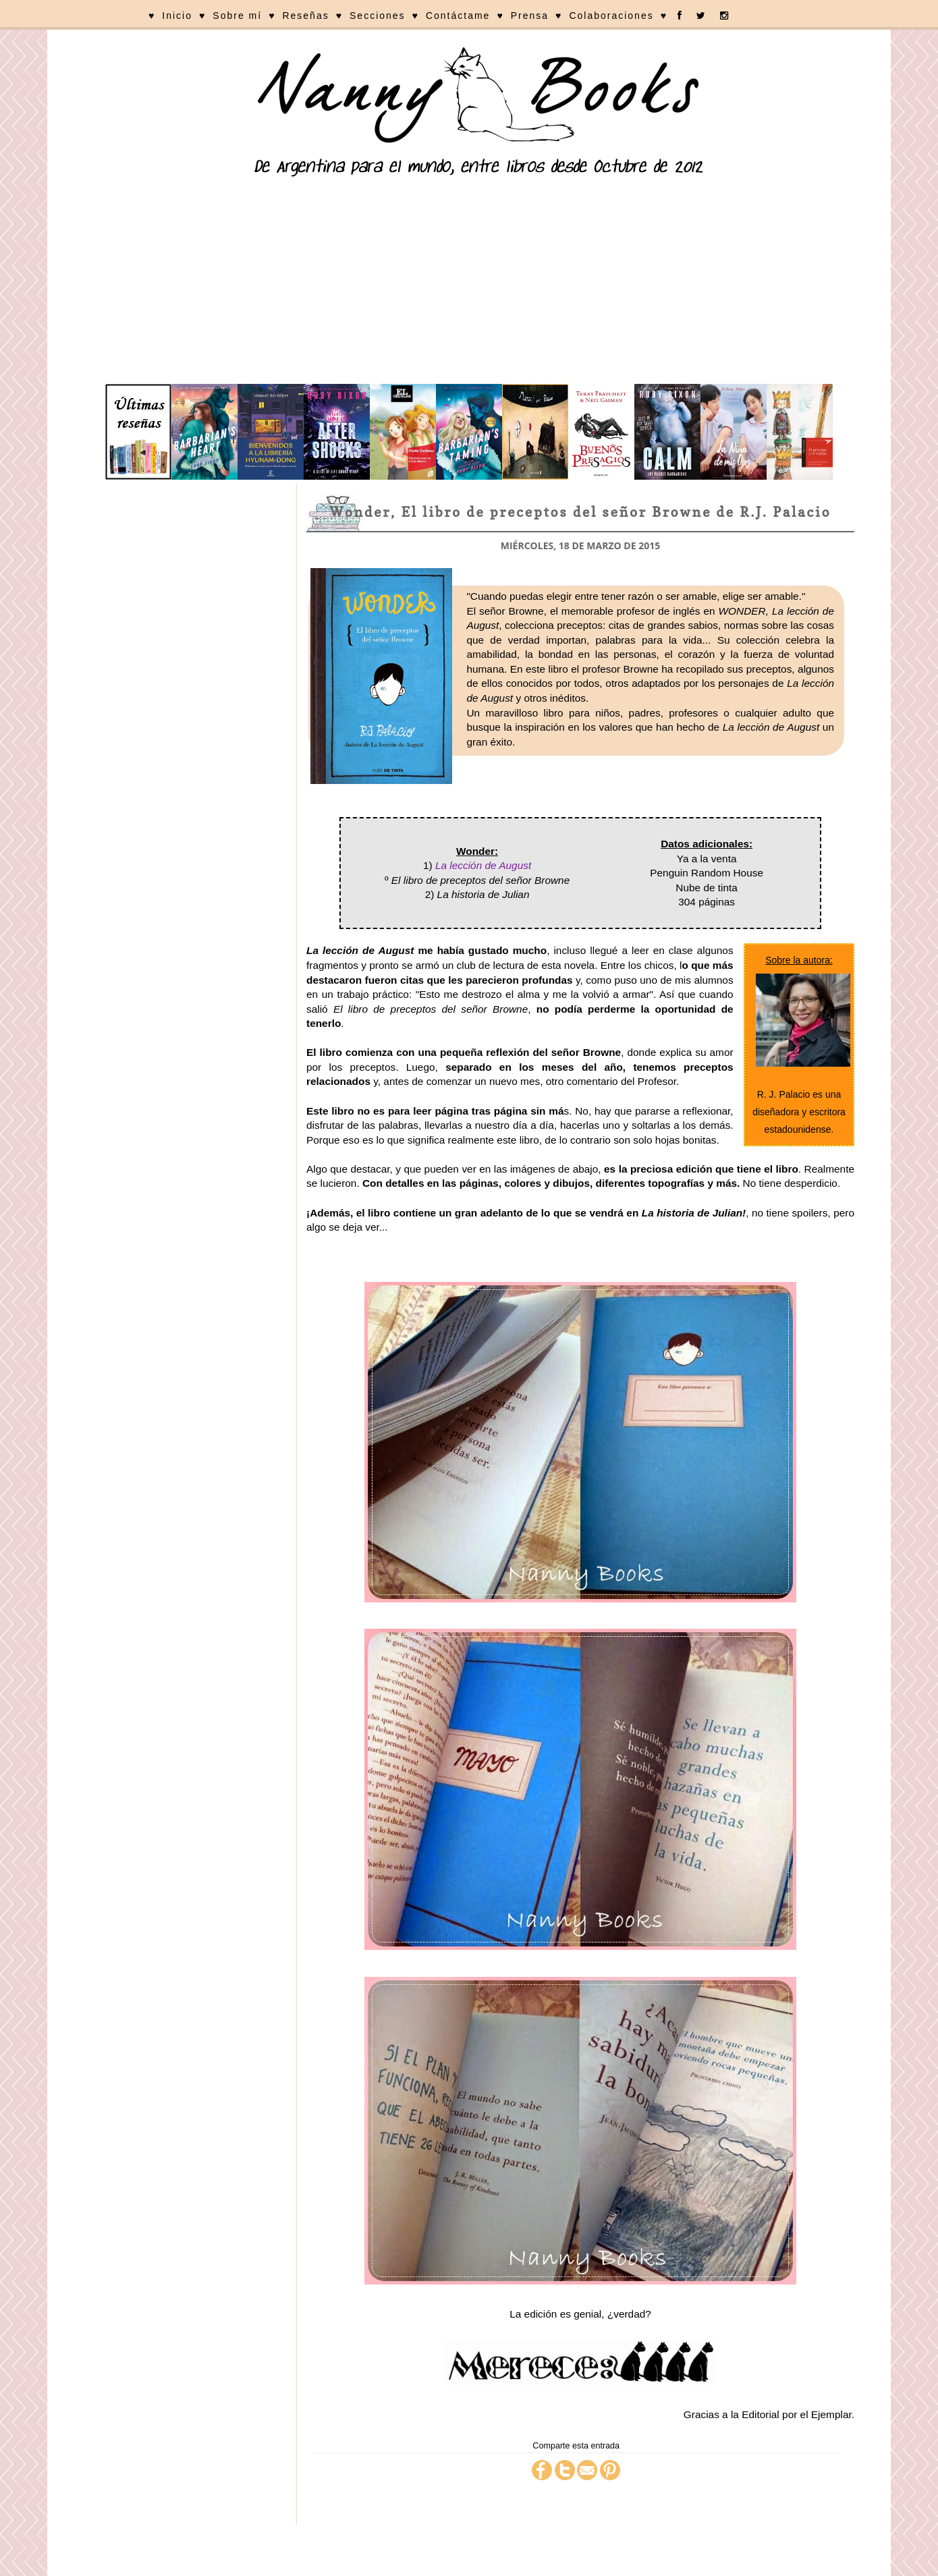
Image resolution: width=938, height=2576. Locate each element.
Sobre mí (237, 15)
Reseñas (305, 15)
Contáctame (458, 15)
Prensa (530, 15)
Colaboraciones (611, 15)
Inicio (177, 15)
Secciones (378, 15)
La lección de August (483, 865)
